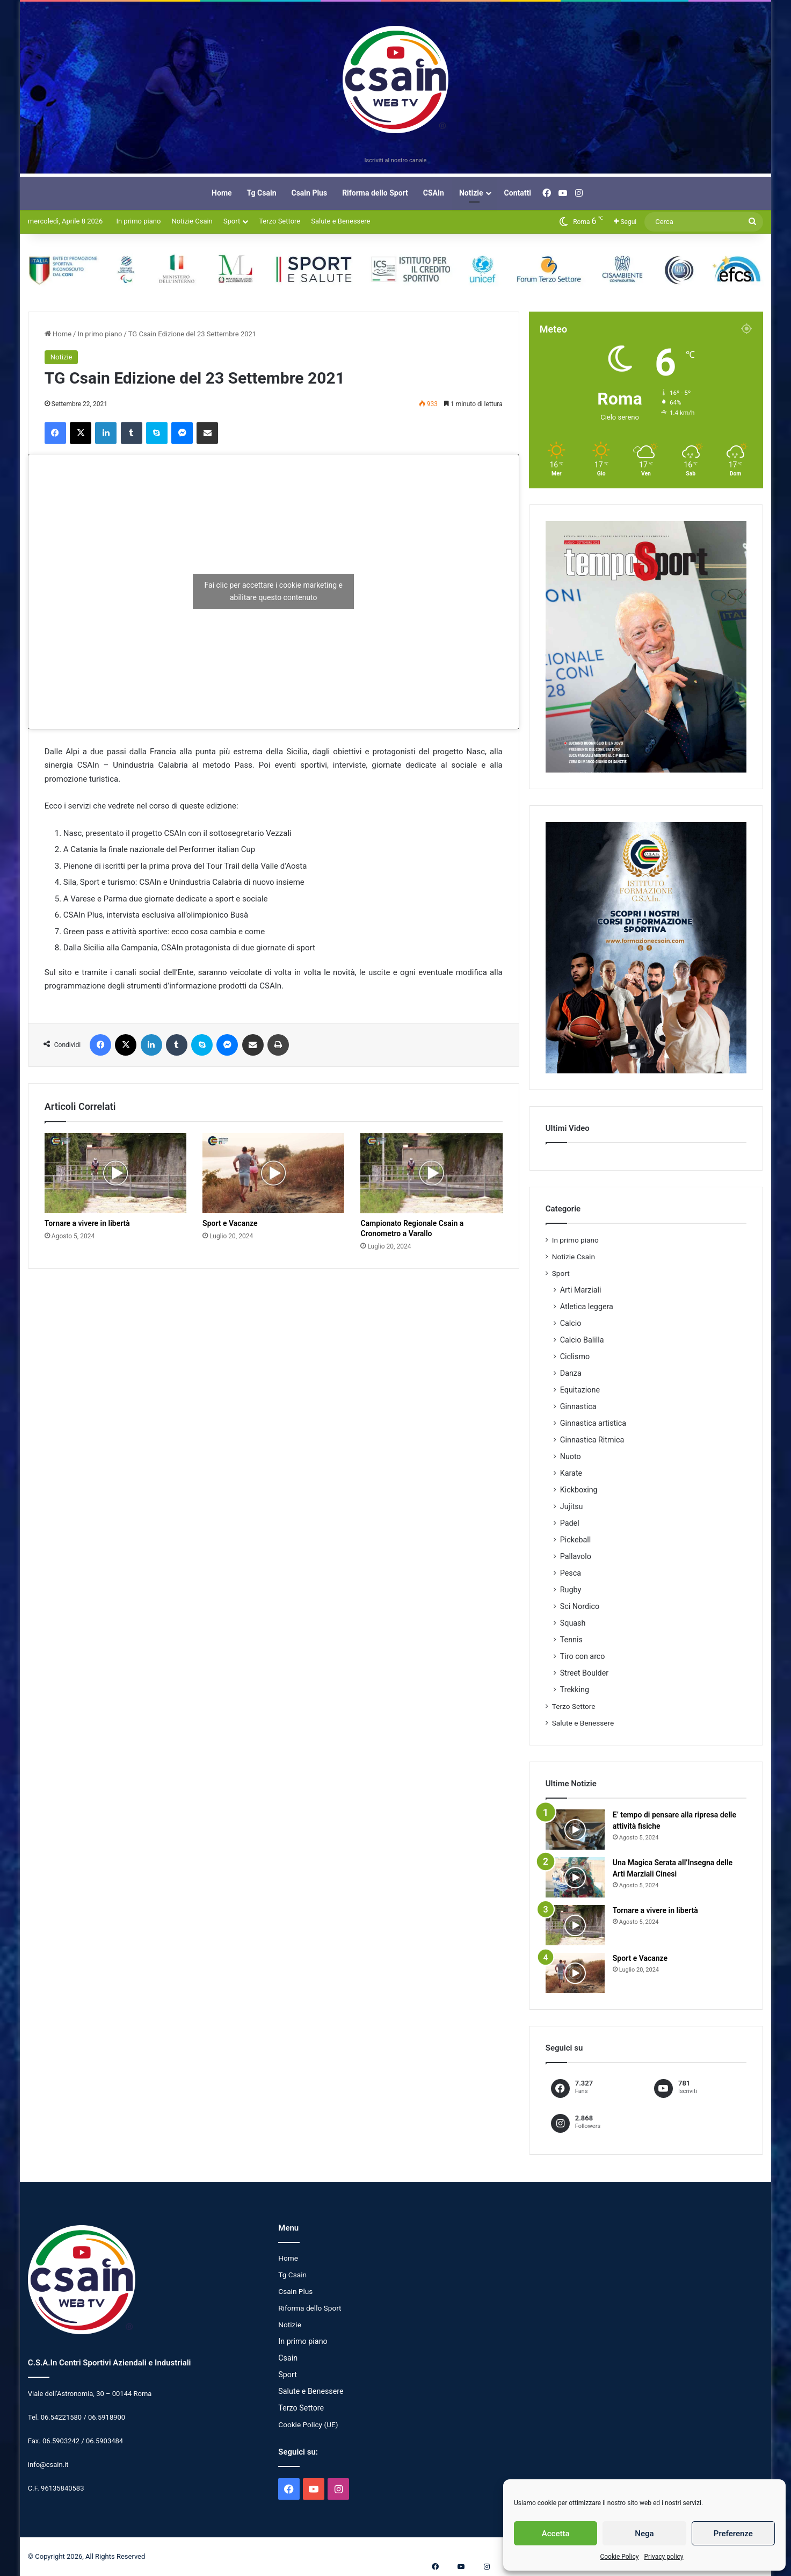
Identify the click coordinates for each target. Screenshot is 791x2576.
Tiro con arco (582, 1656)
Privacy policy (663, 2556)
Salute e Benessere (340, 221)
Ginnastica (578, 1406)
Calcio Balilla (582, 1340)
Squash (573, 1623)
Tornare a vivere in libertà (87, 1223)
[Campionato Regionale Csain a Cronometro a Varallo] (431, 1173)
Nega (644, 2533)
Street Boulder (584, 1673)
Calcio (571, 1323)
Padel (569, 1523)
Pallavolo (575, 1556)
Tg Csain (262, 193)
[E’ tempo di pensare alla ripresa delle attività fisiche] (575, 1829)
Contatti (517, 193)
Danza (571, 1373)
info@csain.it (48, 2464)
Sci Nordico (579, 1606)
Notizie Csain (191, 221)
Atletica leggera (586, 1306)
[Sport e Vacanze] (273, 1173)
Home (221, 193)
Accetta (556, 2533)
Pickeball (575, 1539)
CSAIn (433, 193)
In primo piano (138, 221)
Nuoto (570, 1456)
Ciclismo (575, 1356)
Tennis (571, 1639)
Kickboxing (579, 1489)
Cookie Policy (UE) (308, 2424)
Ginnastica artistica (593, 1423)
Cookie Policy (619, 2556)
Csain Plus (310, 193)
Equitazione (580, 1390)
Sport (231, 221)
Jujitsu (571, 1506)
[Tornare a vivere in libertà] (115, 1173)
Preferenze (733, 2533)
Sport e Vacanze (229, 1223)
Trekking (574, 1689)
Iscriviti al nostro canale (396, 160)
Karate (571, 1473)
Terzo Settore (279, 221)
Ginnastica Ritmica (592, 1439)
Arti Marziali (580, 1290)
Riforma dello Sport (375, 193)
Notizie (471, 193)
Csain (287, 2358)
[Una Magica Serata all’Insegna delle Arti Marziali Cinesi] (575, 1877)
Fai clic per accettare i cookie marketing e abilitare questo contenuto (274, 591)
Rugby (571, 1589)
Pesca (570, 1573)
